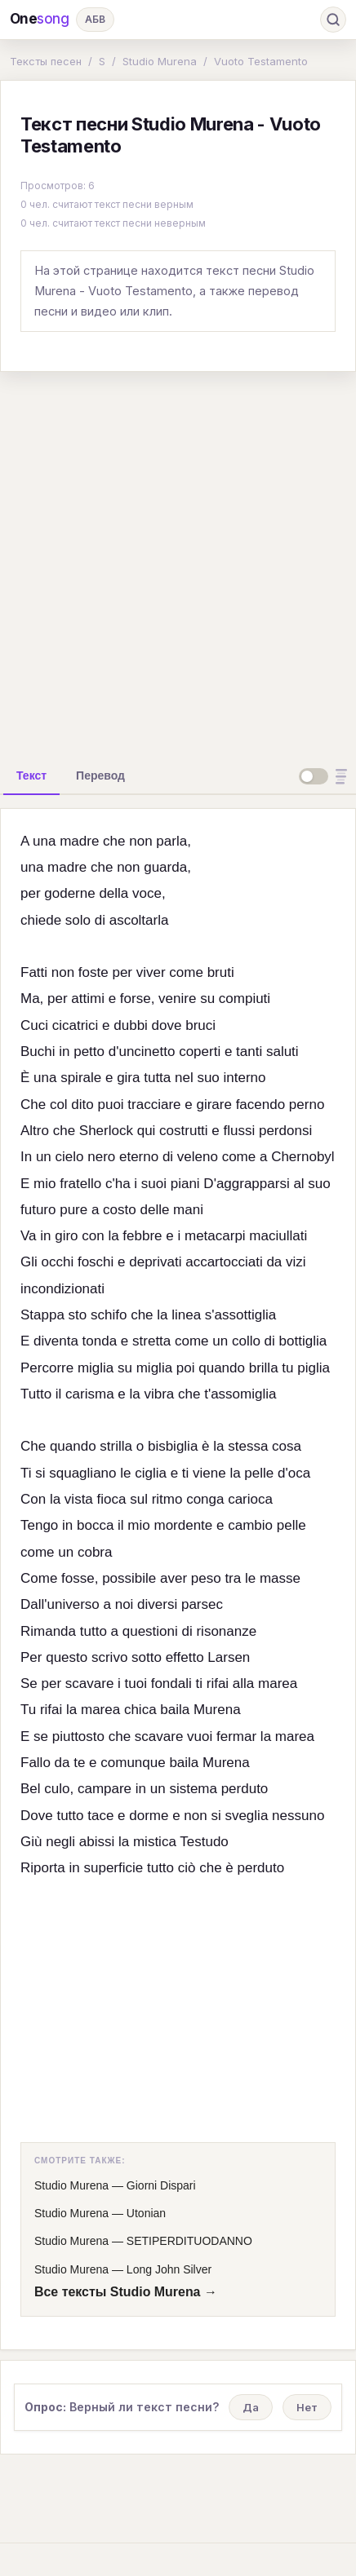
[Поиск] (333, 20)
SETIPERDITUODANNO (189, 2240)
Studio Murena (159, 61)
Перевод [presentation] (100, 775)
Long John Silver (169, 2269)
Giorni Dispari (161, 2185)
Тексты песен (46, 61)
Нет (307, 2407)
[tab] (31, 775)
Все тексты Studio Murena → (125, 2292)
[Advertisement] (178, 562)
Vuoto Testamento (261, 61)
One (39, 19)
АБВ (95, 19)
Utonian (146, 2213)
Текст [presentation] (31, 775)
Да (251, 2407)
